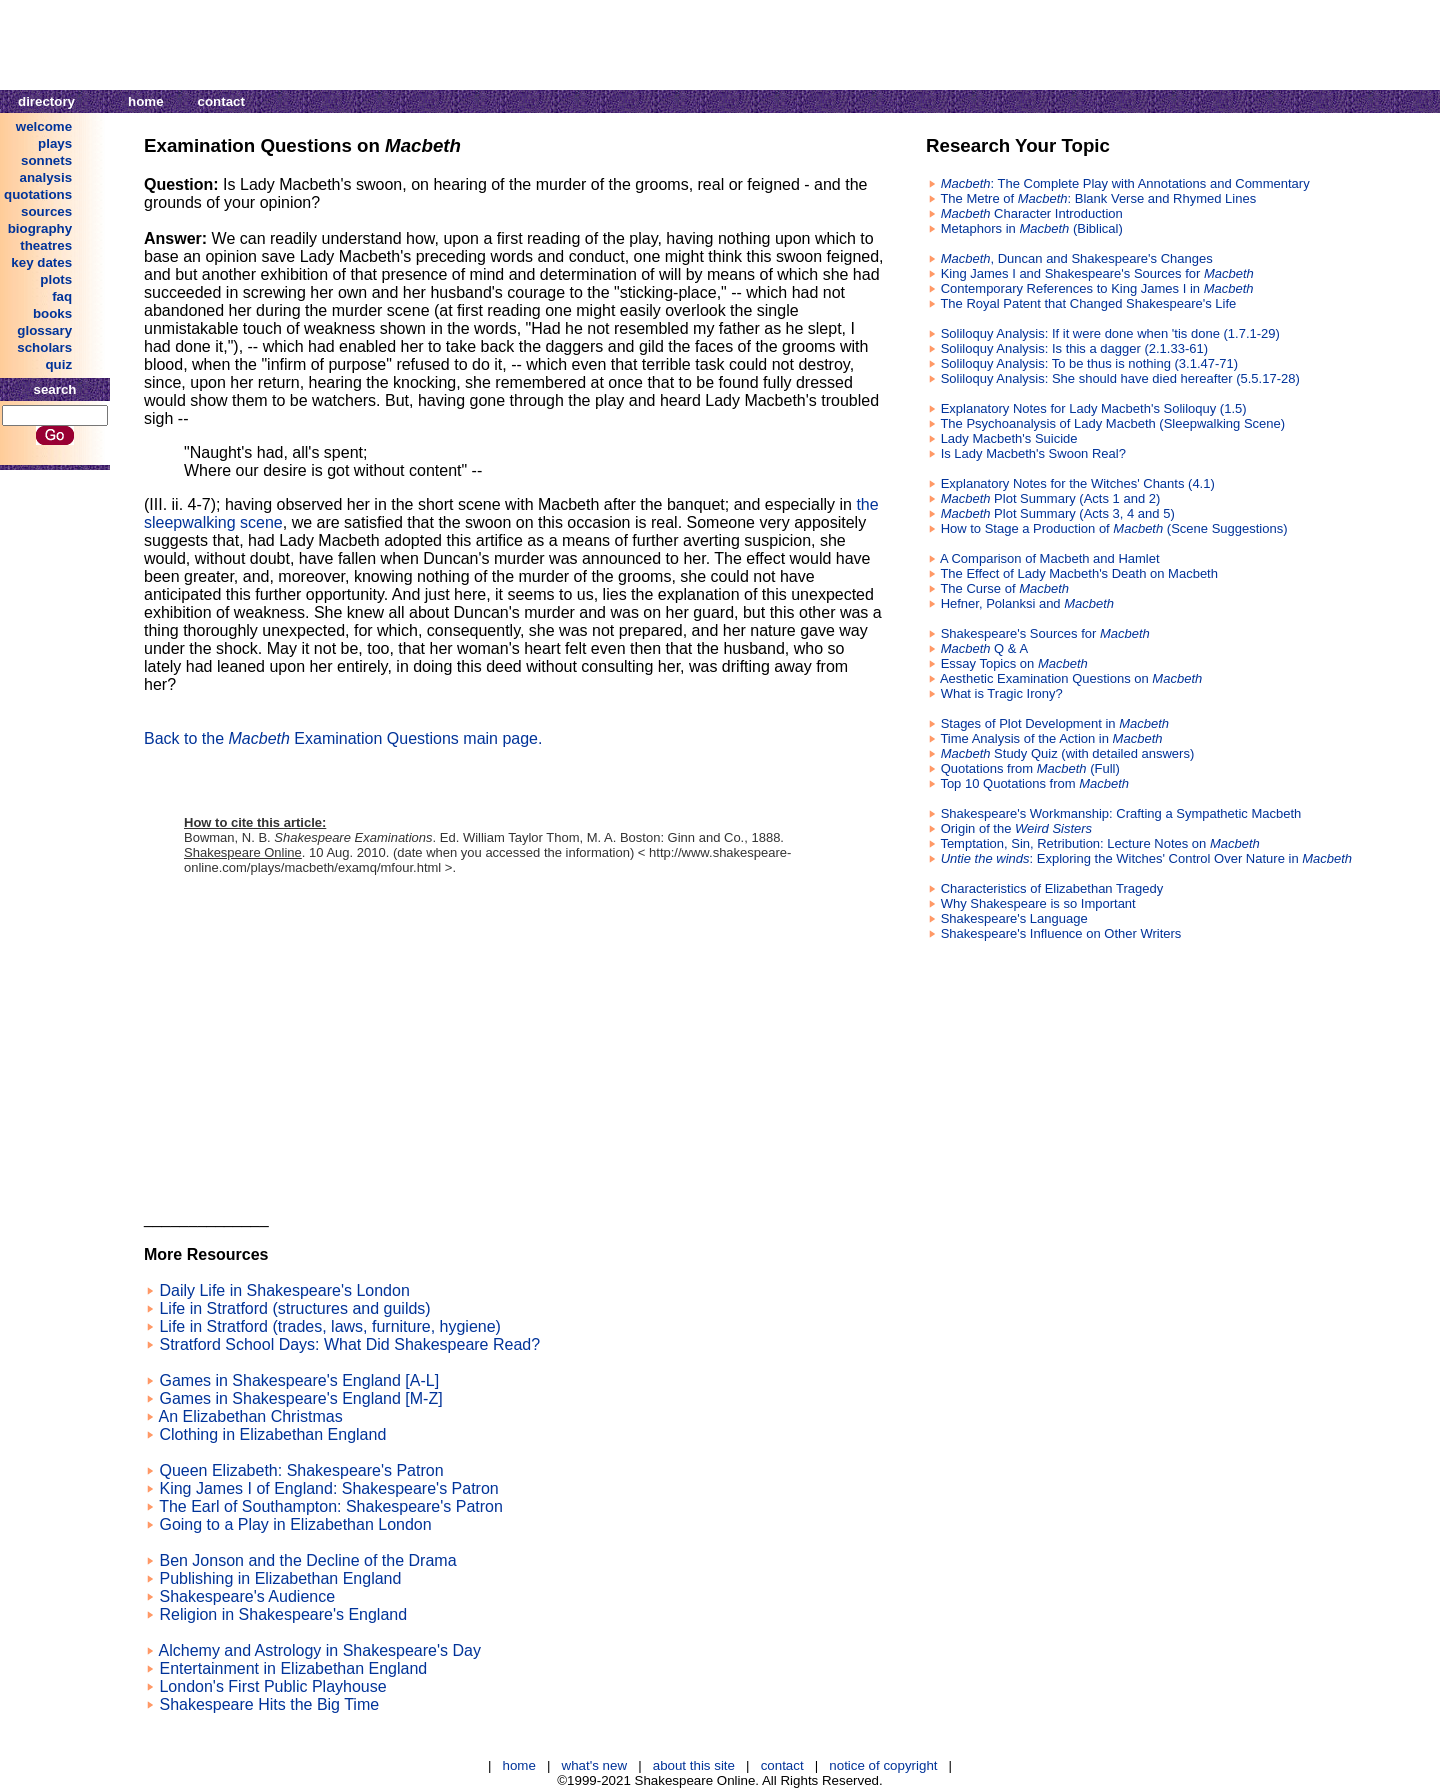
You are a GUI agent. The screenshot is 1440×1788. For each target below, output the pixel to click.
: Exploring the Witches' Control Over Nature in (1146, 858)
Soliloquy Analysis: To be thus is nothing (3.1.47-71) (1090, 363)
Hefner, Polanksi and (1027, 603)
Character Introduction (1032, 213)
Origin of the (1017, 828)
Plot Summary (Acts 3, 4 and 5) (1058, 513)
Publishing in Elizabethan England (280, 1578)
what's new (595, 1765)
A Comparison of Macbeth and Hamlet (1050, 558)
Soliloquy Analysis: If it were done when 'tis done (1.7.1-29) (1110, 333)
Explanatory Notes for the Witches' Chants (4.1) (1078, 483)
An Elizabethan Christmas (251, 1416)
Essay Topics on (1014, 663)
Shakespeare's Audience (247, 1596)
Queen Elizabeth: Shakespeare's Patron (301, 1470)
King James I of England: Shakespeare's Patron (328, 1488)
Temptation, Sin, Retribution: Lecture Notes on (1099, 843)
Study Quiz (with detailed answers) (1068, 753)
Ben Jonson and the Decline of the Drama (307, 1560)
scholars (44, 347)
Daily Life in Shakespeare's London (284, 1290)
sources (46, 211)
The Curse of (1004, 588)
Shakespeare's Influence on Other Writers (1061, 933)
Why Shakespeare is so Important (1038, 903)
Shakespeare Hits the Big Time (269, 1704)
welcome (44, 126)
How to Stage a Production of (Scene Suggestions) (1114, 528)
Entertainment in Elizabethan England (293, 1668)
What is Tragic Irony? (1002, 693)
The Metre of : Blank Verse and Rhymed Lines (1098, 198)
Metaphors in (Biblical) (1032, 228)
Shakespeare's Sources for (1045, 633)
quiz (58, 364)
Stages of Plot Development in (1055, 723)
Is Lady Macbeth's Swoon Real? (1033, 453)
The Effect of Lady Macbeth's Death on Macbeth (1079, 573)
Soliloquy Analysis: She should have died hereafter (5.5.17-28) (1120, 378)
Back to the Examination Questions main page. (343, 738)
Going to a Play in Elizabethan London (295, 1524)
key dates (41, 262)
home (146, 101)
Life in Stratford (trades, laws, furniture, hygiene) (330, 1326)
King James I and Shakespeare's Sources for (1097, 273)
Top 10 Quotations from (1034, 783)
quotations (38, 194)
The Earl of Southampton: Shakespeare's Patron (331, 1506)
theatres (46, 245)
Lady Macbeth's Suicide (1009, 438)
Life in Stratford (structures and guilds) (294, 1308)
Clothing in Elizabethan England (272, 1434)
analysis (46, 177)
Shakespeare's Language (1014, 918)
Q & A (984, 648)
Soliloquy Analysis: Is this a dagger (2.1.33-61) (1074, 348)
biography (40, 228)
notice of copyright (883, 1765)
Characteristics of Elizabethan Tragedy (1052, 888)
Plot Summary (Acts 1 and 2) (1051, 498)
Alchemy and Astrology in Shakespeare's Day (320, 1650)
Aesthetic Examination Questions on (1071, 678)
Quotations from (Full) (1030, 768)
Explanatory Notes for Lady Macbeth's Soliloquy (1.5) (1094, 408)
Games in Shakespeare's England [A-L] (299, 1380)
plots (56, 279)
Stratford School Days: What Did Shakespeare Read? (349, 1344)
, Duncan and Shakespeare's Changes (1077, 258)
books (52, 313)
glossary (44, 330)
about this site (694, 1765)
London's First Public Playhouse (272, 1686)
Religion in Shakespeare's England (283, 1614)
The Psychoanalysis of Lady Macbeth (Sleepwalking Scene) (1112, 423)
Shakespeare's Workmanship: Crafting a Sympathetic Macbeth (1121, 813)
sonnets (46, 160)
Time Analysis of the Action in (1051, 738)
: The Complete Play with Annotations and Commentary (1125, 183)
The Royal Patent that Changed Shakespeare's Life (1088, 303)
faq (62, 296)
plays (55, 143)
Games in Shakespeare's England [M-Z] (300, 1398)
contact (221, 101)
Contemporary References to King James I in (1097, 288)
